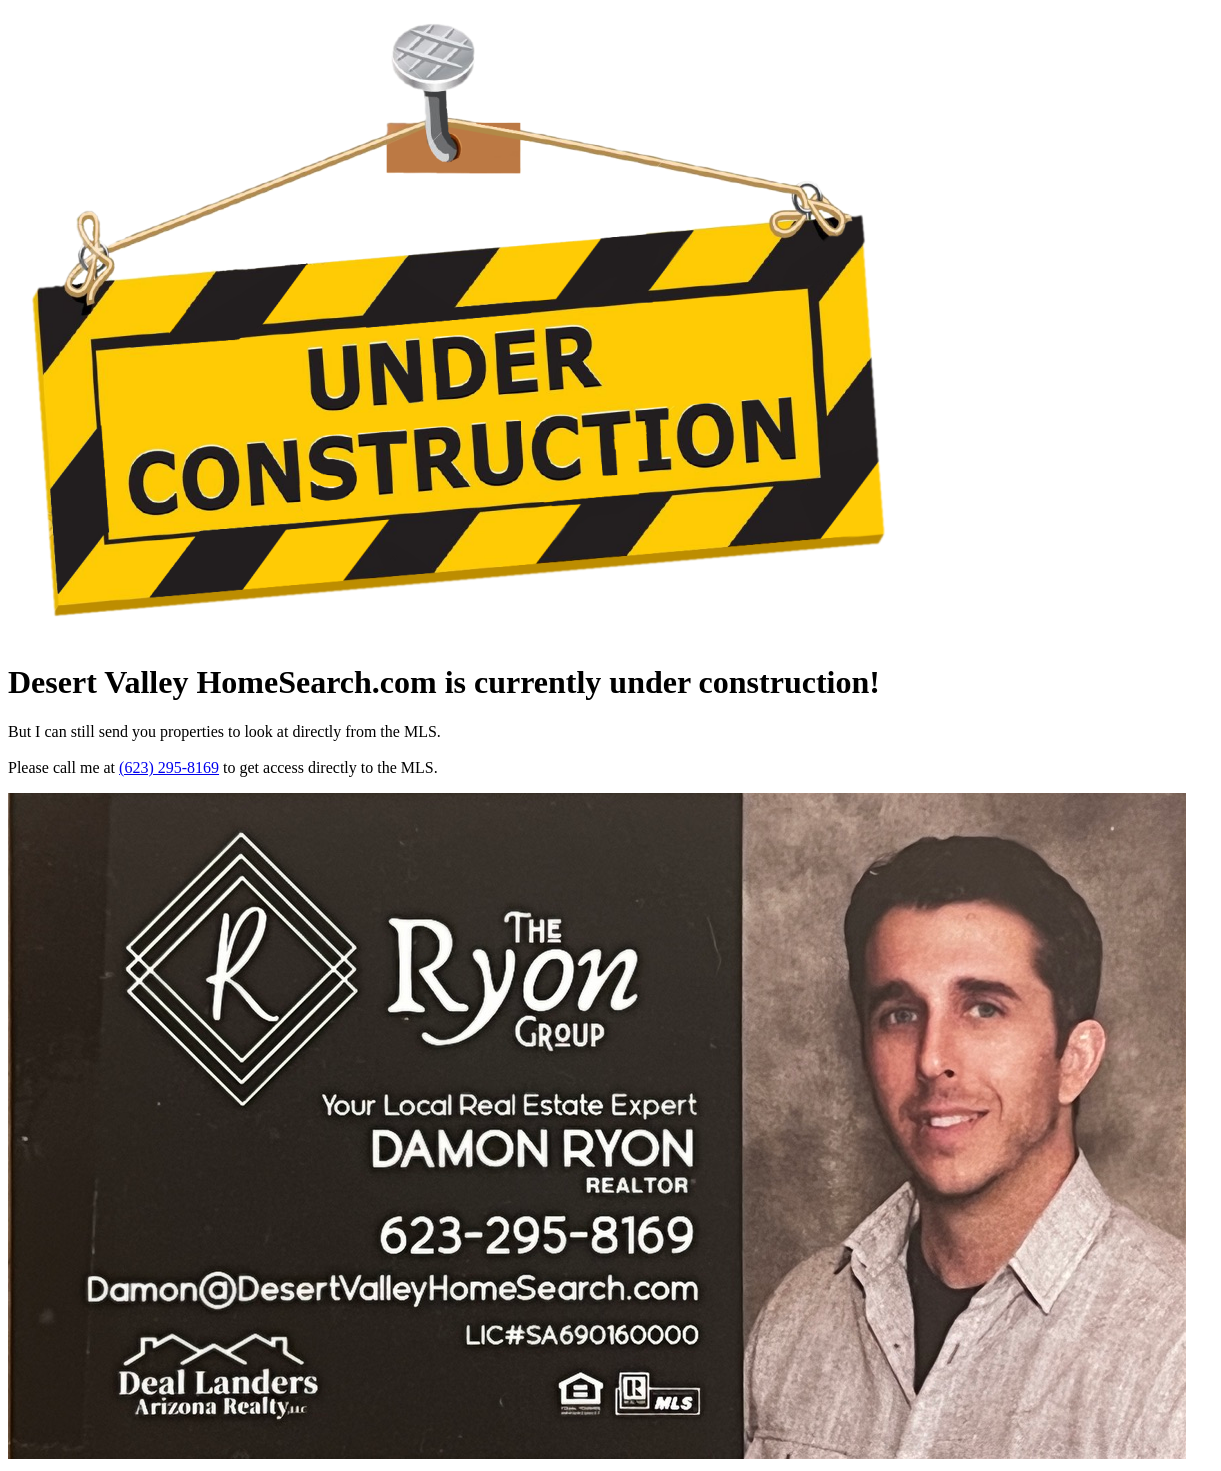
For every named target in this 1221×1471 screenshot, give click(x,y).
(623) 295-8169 (169, 767)
